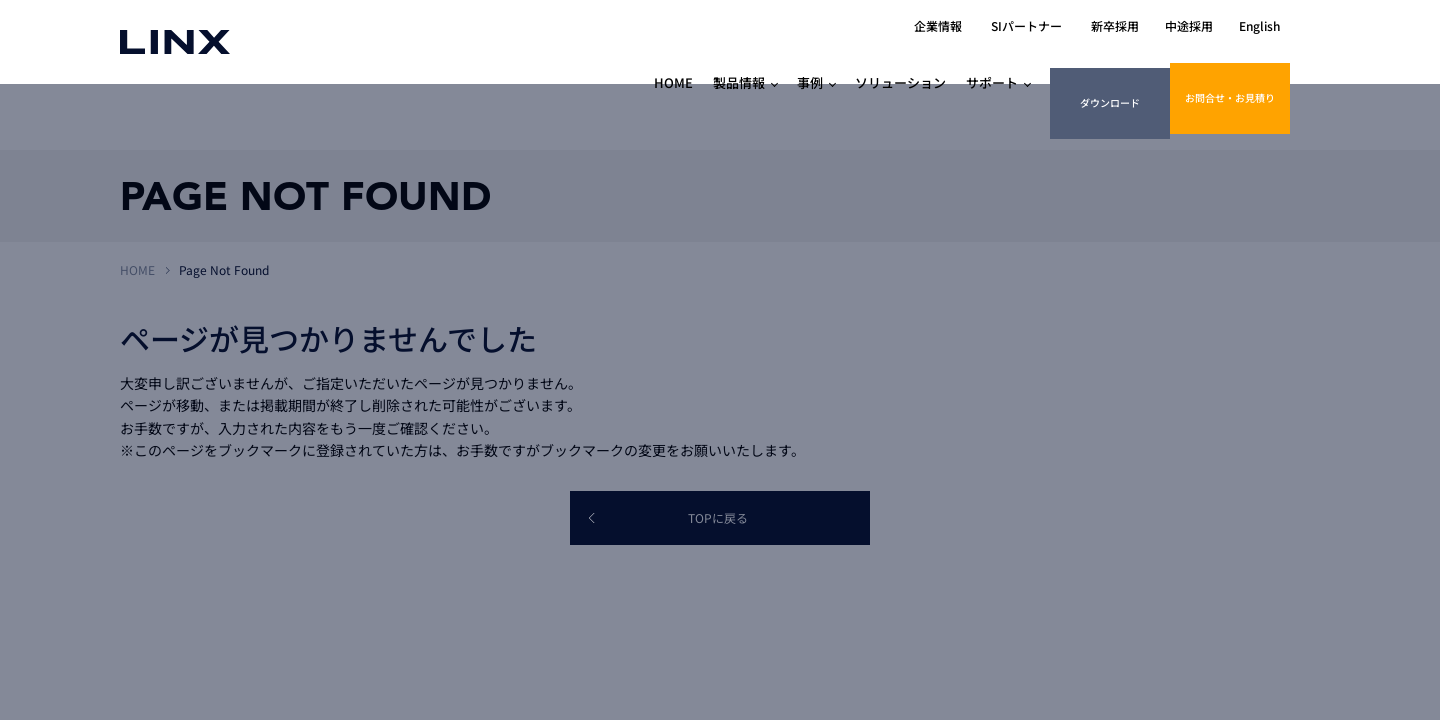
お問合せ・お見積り (1230, 62)
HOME (137, 269)
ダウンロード (1106, 62)
